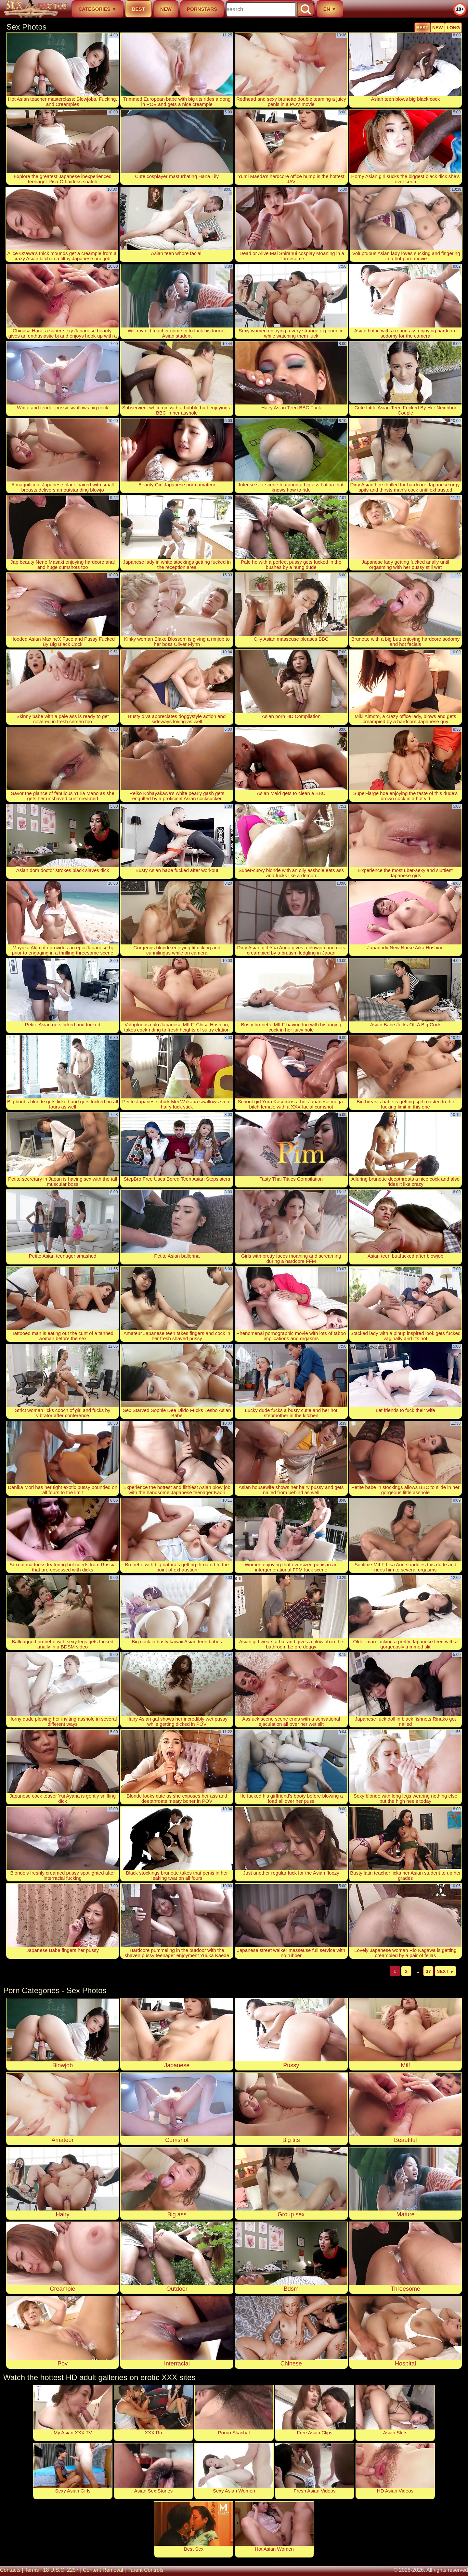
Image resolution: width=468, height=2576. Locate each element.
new (166, 9)
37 (428, 1971)
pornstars (202, 9)
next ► (445, 1971)
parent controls (145, 2570)
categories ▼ (97, 9)
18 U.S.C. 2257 (61, 2570)
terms (32, 2570)
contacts (10, 2570)
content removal (103, 2570)
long (453, 27)
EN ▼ (329, 9)
